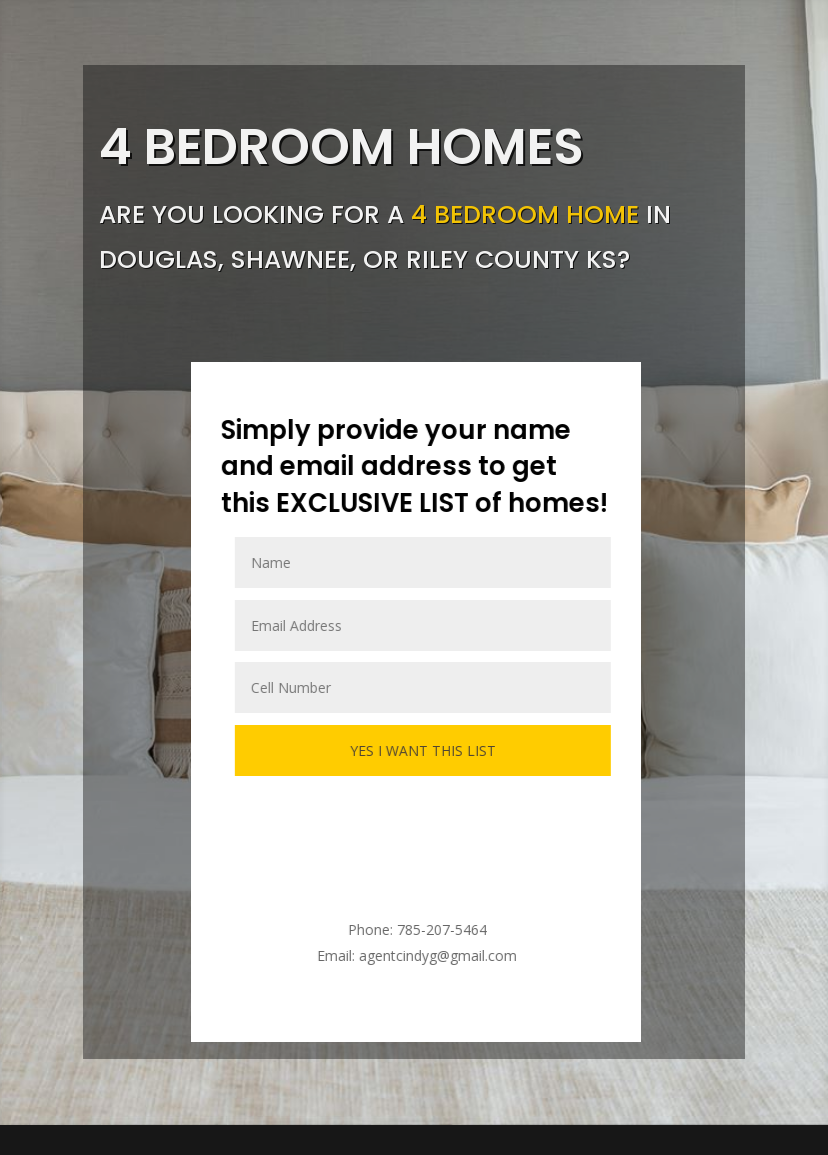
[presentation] (420, 826)
